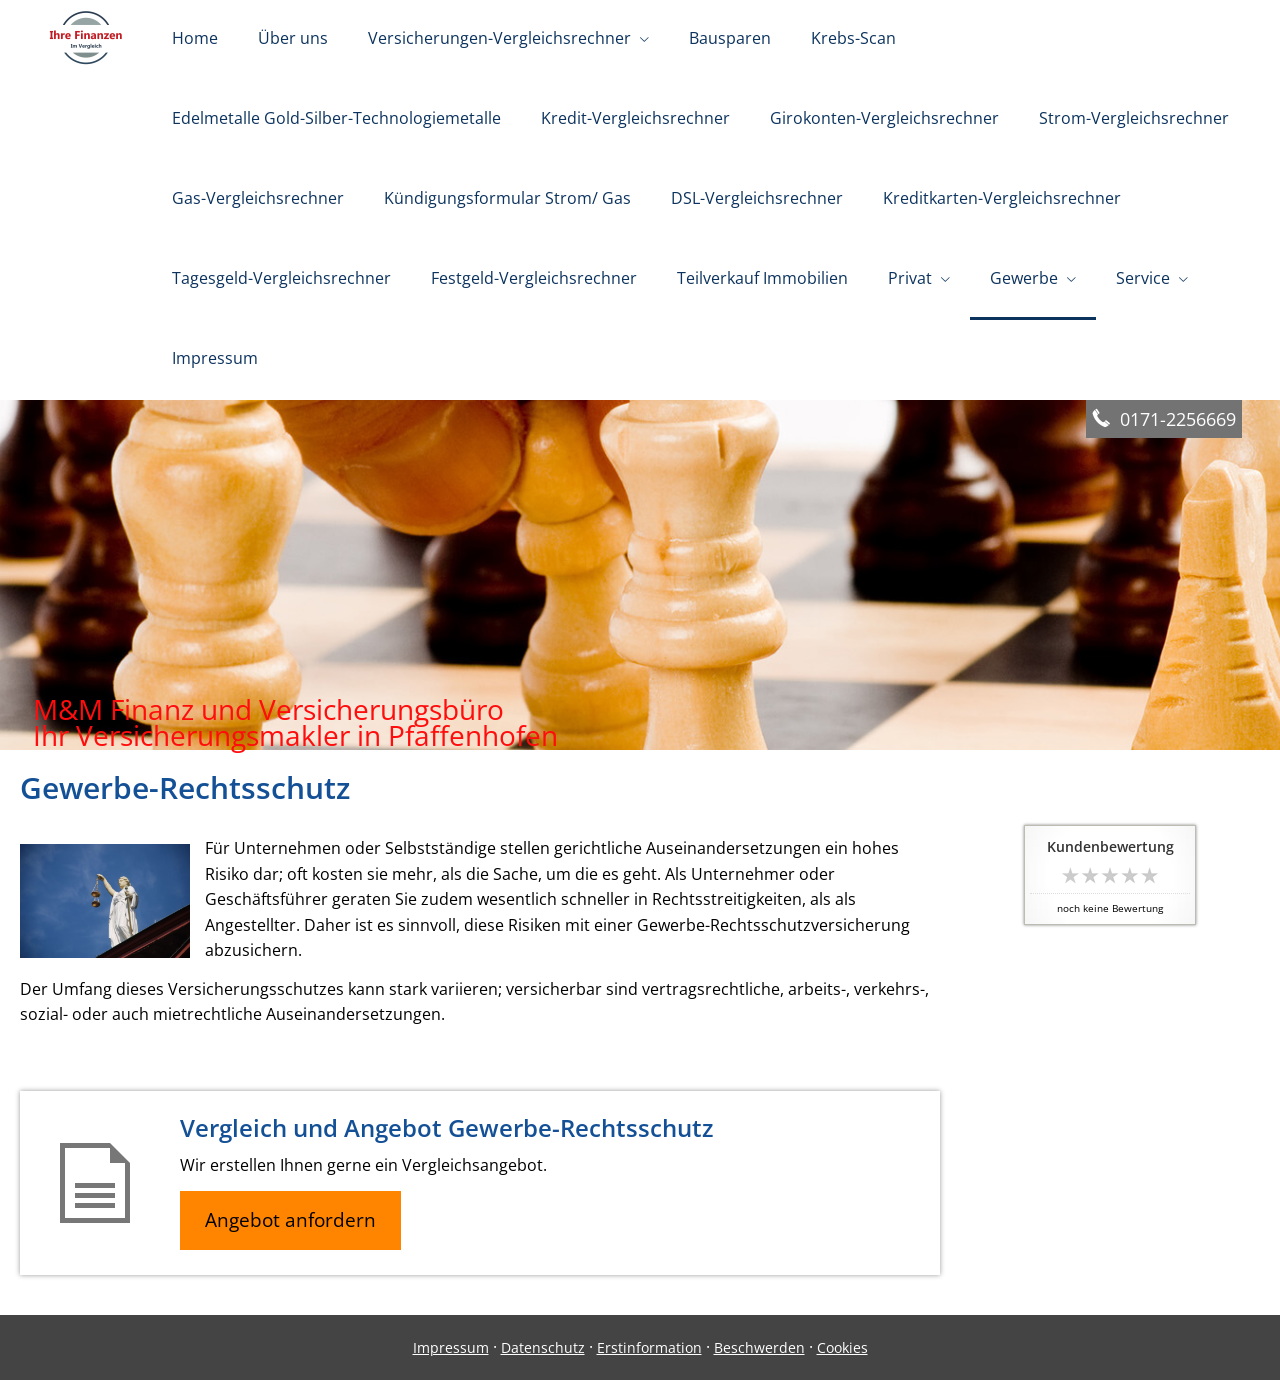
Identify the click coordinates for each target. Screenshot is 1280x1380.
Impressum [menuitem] (215, 358)
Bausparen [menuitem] (730, 38)
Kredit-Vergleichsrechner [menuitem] (635, 118)
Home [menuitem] (195, 38)
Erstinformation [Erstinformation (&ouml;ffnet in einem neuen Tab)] (649, 1347)
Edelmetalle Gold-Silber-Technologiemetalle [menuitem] (336, 118)
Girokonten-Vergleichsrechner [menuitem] (884, 118)
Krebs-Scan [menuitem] (853, 38)
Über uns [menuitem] (293, 38)
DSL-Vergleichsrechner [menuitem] (757, 198)
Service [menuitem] (1143, 278)
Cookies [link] (842, 1347)
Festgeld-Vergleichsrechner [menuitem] (534, 278)
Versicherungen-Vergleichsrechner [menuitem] (499, 38)
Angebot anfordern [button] (290, 1220)
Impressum (451, 1347)
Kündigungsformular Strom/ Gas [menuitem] (507, 198)
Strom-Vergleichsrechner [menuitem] (1134, 118)
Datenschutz (543, 1347)
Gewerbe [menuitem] (1024, 278)
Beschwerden (759, 1347)
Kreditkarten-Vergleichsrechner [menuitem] (1002, 198)
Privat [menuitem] (910, 278)
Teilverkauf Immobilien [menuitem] (762, 278)
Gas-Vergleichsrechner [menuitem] (258, 198)
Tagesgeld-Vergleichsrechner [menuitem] (281, 278)
